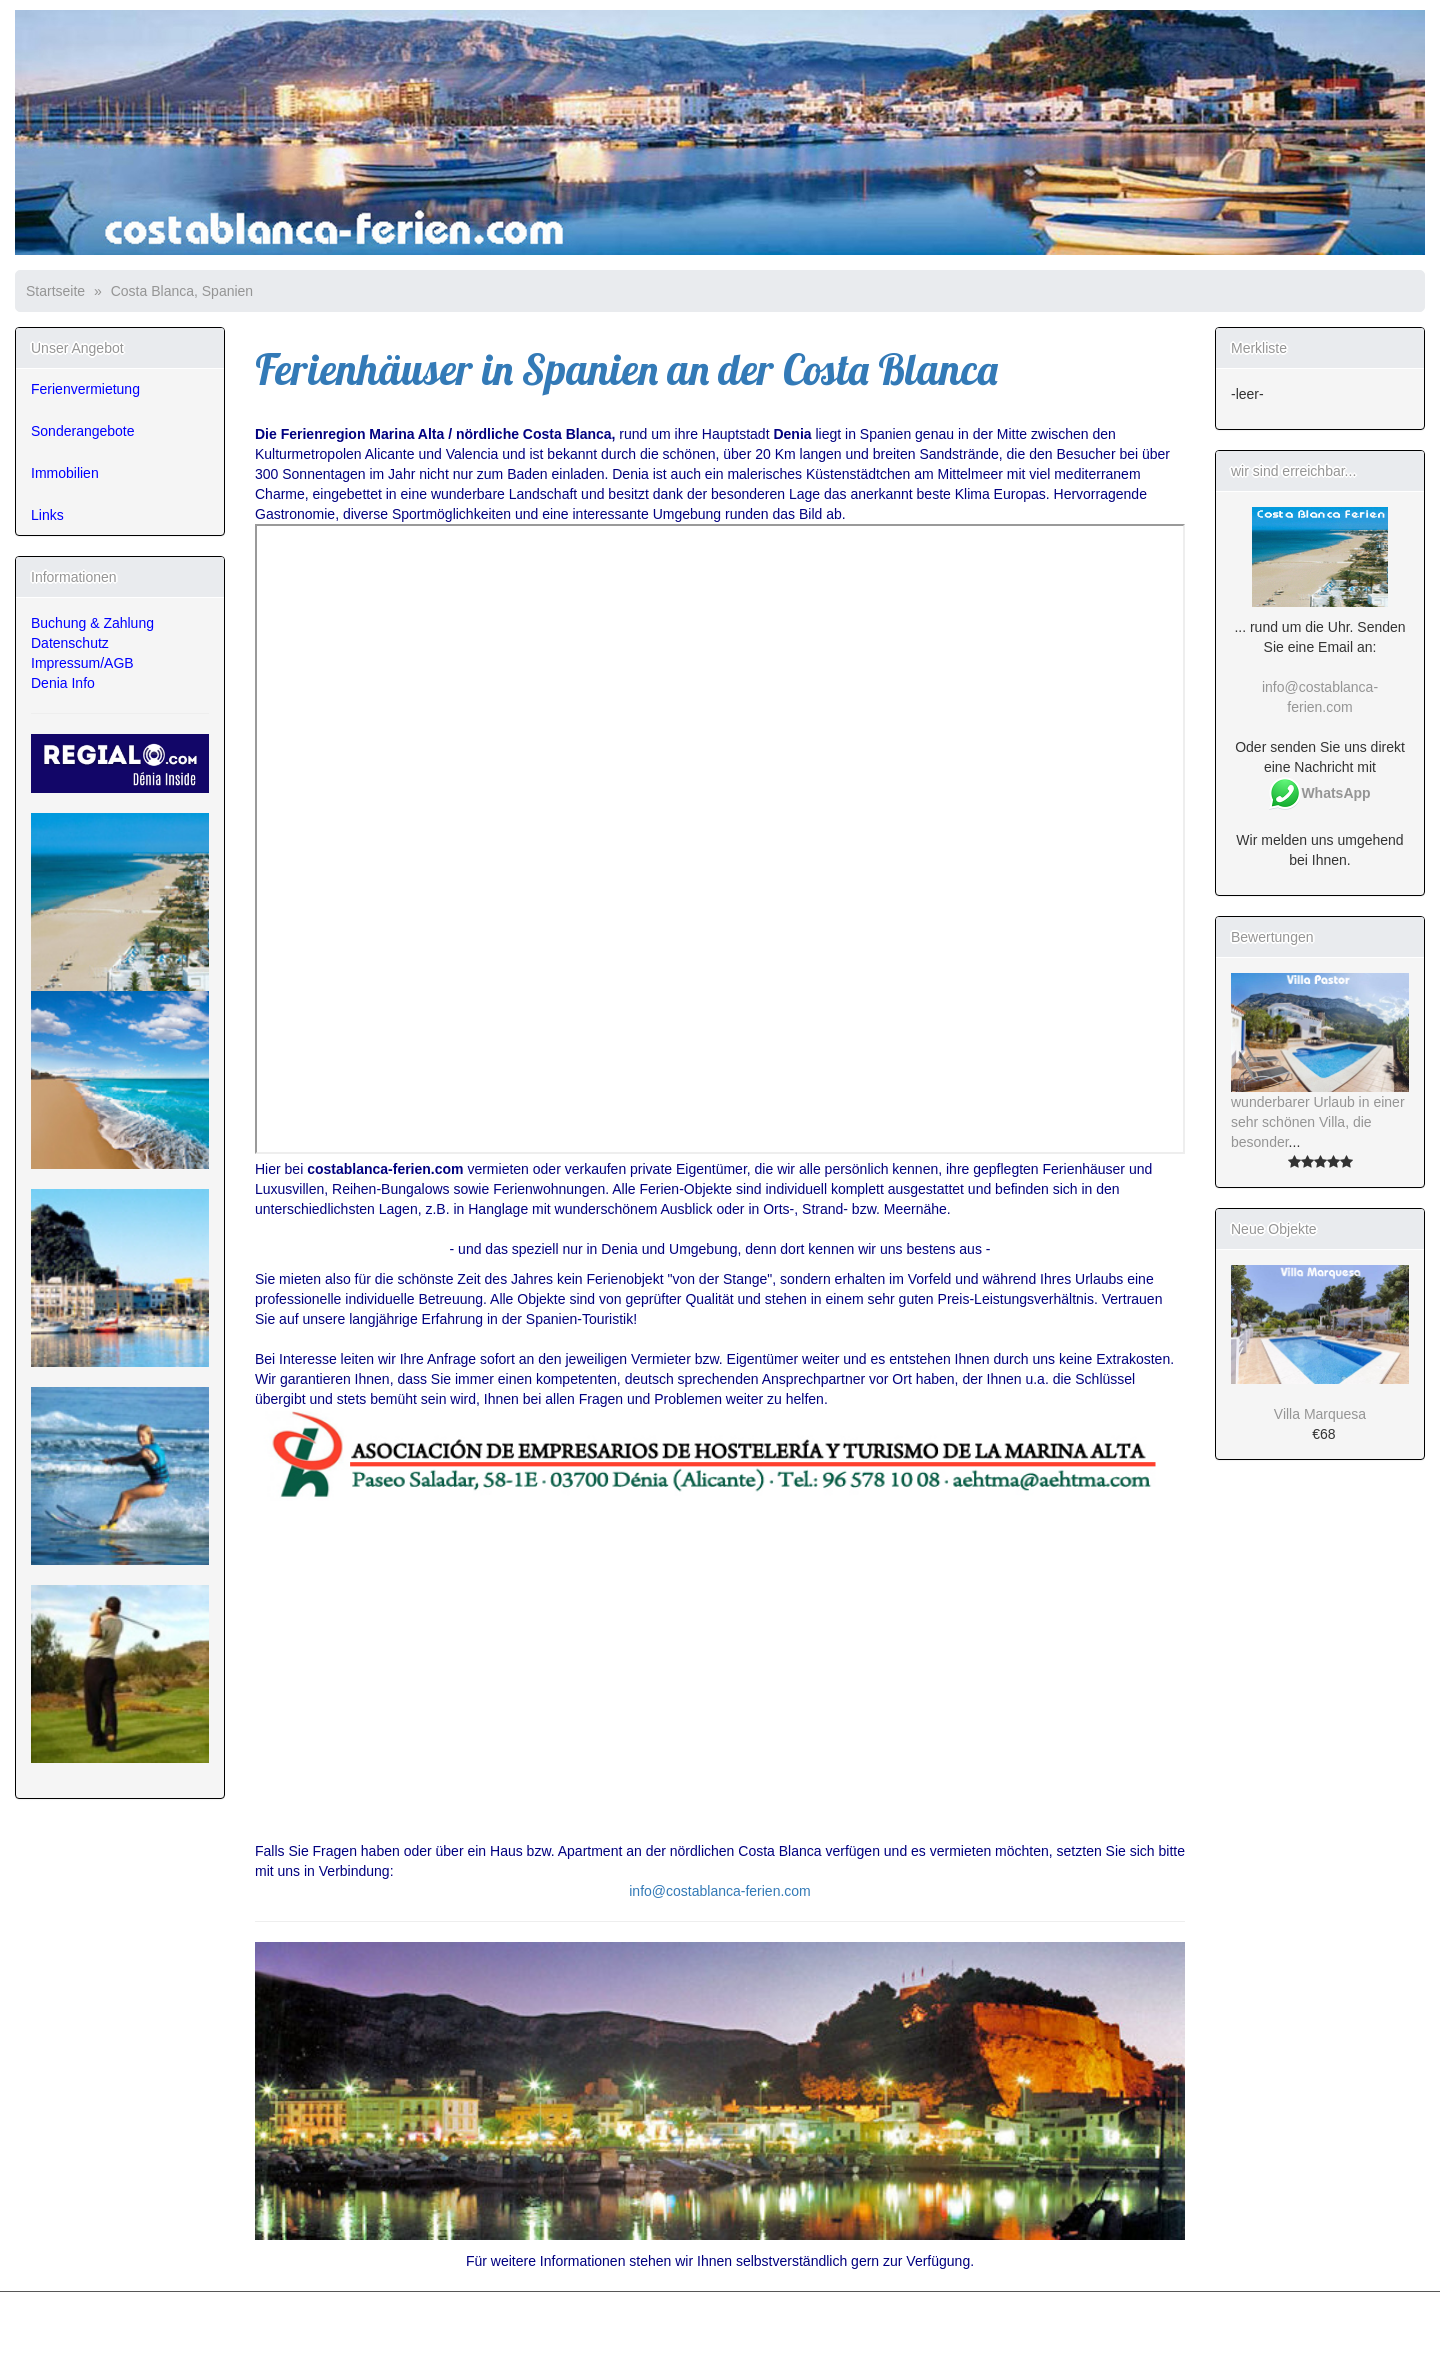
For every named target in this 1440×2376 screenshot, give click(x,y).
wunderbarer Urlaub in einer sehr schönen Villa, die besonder (1318, 1122)
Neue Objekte (1274, 1229)
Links (47, 515)
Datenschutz (70, 643)
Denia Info (63, 683)
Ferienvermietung (85, 389)
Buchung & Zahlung (92, 623)
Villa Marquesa (1320, 1414)
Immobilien (65, 473)
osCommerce (134, 2355)
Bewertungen (1272, 937)
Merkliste (1259, 348)
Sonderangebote (83, 431)
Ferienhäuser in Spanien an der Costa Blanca (626, 369)
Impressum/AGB (82, 663)
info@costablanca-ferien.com (720, 1891)
